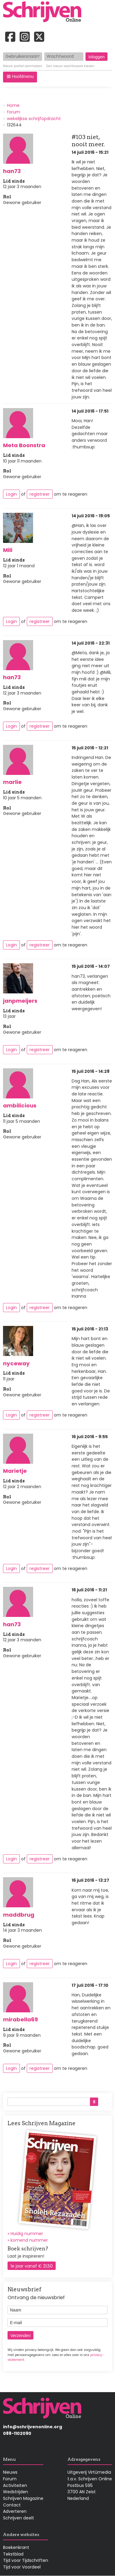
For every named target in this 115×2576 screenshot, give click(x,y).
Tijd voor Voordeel (22, 2567)
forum (13, 112)
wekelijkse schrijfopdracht (34, 119)
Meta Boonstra (24, 445)
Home (13, 105)
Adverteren (14, 2511)
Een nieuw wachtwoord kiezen (70, 66)
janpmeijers (20, 1001)
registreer (40, 494)
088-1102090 (17, 2433)
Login (11, 494)
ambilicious (19, 1105)
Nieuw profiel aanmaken (22, 66)
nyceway (16, 1363)
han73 (12, 171)
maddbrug (18, 1914)
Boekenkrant (16, 2547)
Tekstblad (13, 2554)
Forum (10, 2479)
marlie (12, 782)
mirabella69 (20, 2019)
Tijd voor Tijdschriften (25, 2560)
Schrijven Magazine (23, 2498)
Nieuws (10, 2472)
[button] (20, 77)
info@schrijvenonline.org (32, 2427)
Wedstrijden (15, 2492)
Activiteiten (15, 2485)
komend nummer (29, 2240)
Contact (12, 2505)
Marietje (15, 1471)
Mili (7, 550)
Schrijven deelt (18, 2518)
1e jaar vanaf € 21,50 (32, 2266)
